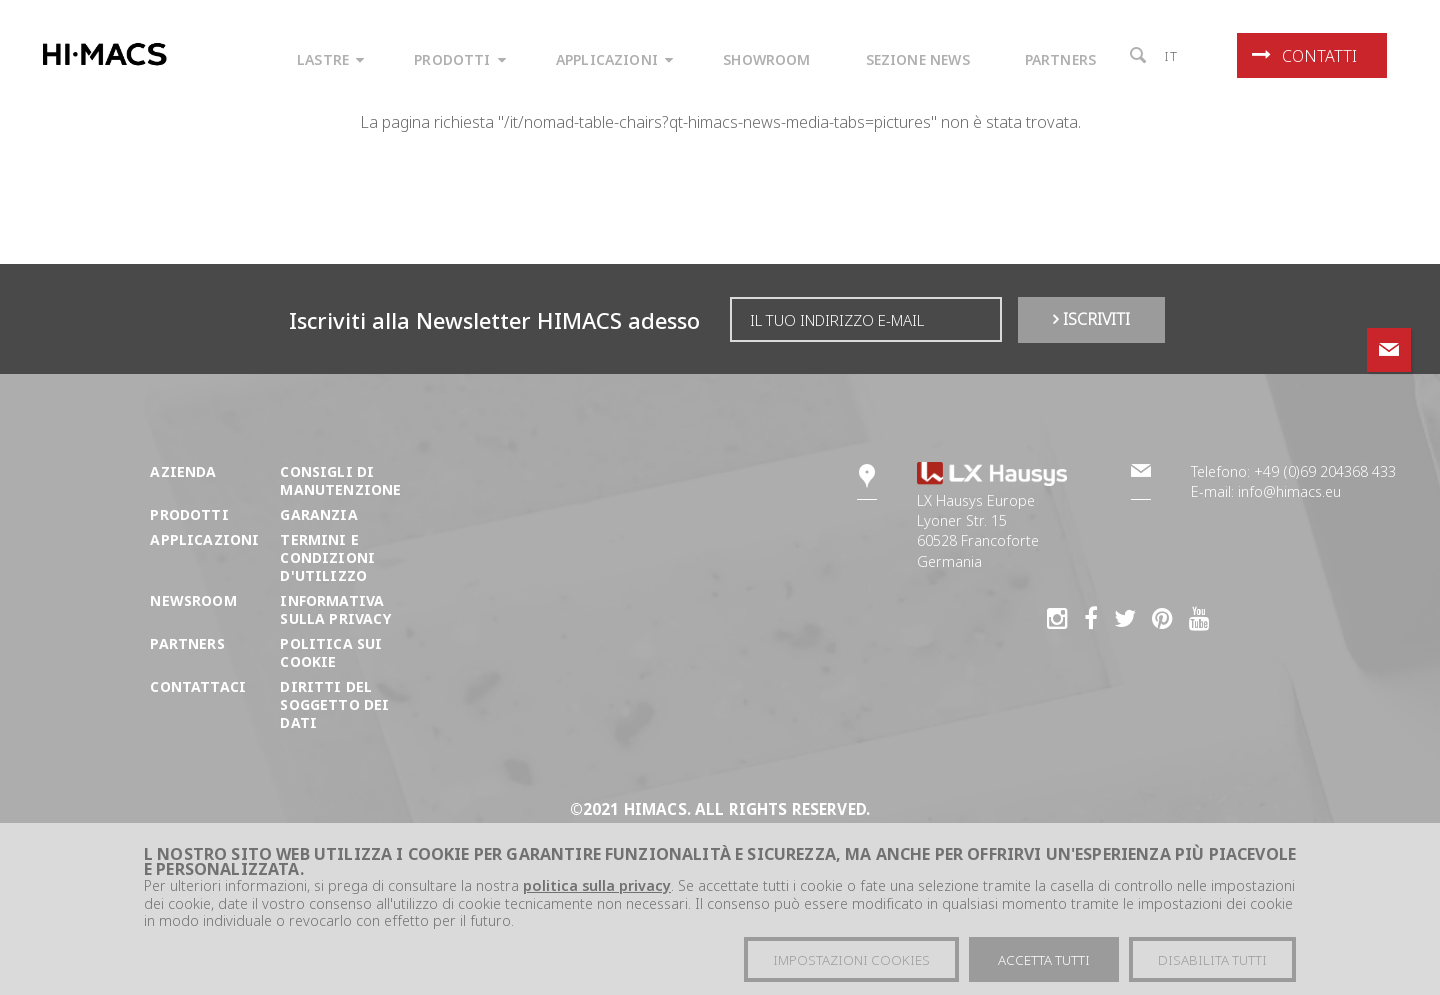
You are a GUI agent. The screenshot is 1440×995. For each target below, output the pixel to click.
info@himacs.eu (1289, 491)
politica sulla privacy (597, 885)
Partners (187, 643)
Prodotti (189, 514)
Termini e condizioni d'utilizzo (327, 557)
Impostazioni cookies (851, 960)
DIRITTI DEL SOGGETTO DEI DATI (334, 704)
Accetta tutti (1044, 960)
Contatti (1304, 56)
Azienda (183, 471)
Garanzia (318, 514)
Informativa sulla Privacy (335, 609)
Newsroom (193, 600)
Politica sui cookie (331, 652)
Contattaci (198, 686)
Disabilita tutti (1212, 960)
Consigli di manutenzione (340, 480)
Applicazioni (204, 539)
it (1171, 56)
